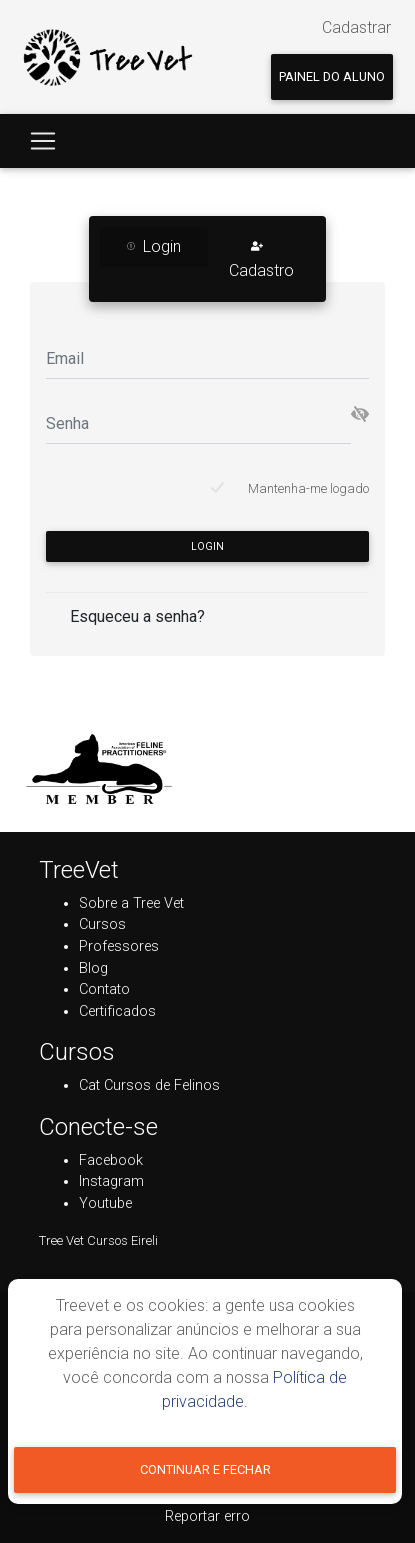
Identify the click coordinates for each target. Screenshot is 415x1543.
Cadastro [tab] (261, 259)
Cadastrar (356, 27)
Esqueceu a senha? (137, 616)
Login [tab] (154, 246)
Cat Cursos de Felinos (149, 1085)
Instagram (111, 1181)
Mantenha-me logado (308, 488)
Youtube (105, 1203)
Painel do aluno (332, 76)
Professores (119, 946)
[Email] (207, 358)
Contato (104, 989)
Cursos (102, 924)
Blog (93, 968)
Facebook (111, 1160)
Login (207, 546)
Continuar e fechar (205, 1469)
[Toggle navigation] (43, 141)
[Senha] (198, 423)
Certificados (117, 1011)
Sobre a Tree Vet (131, 903)
